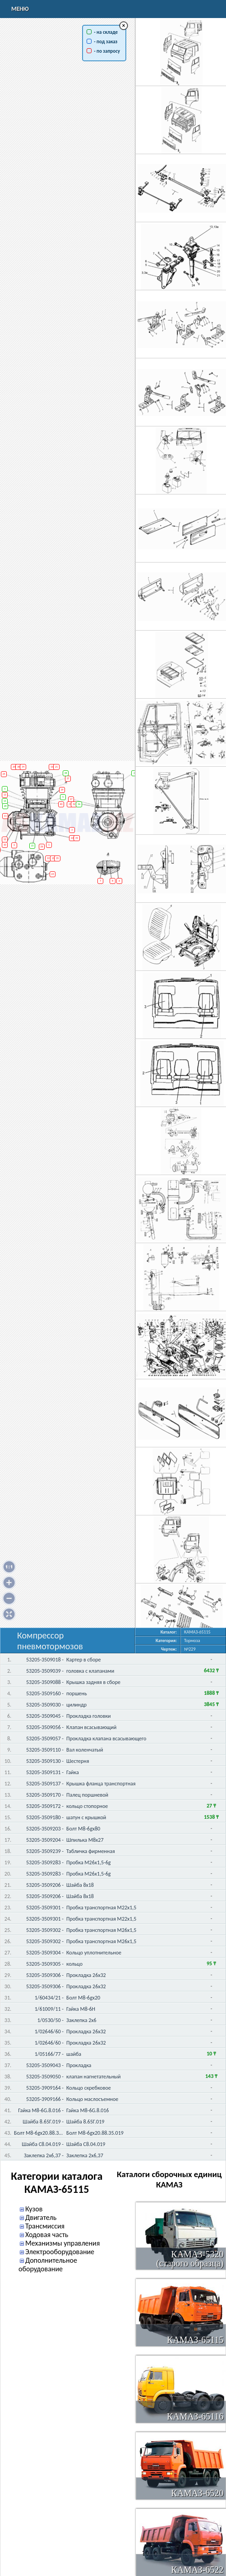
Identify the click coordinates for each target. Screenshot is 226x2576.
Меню (20, 9)
